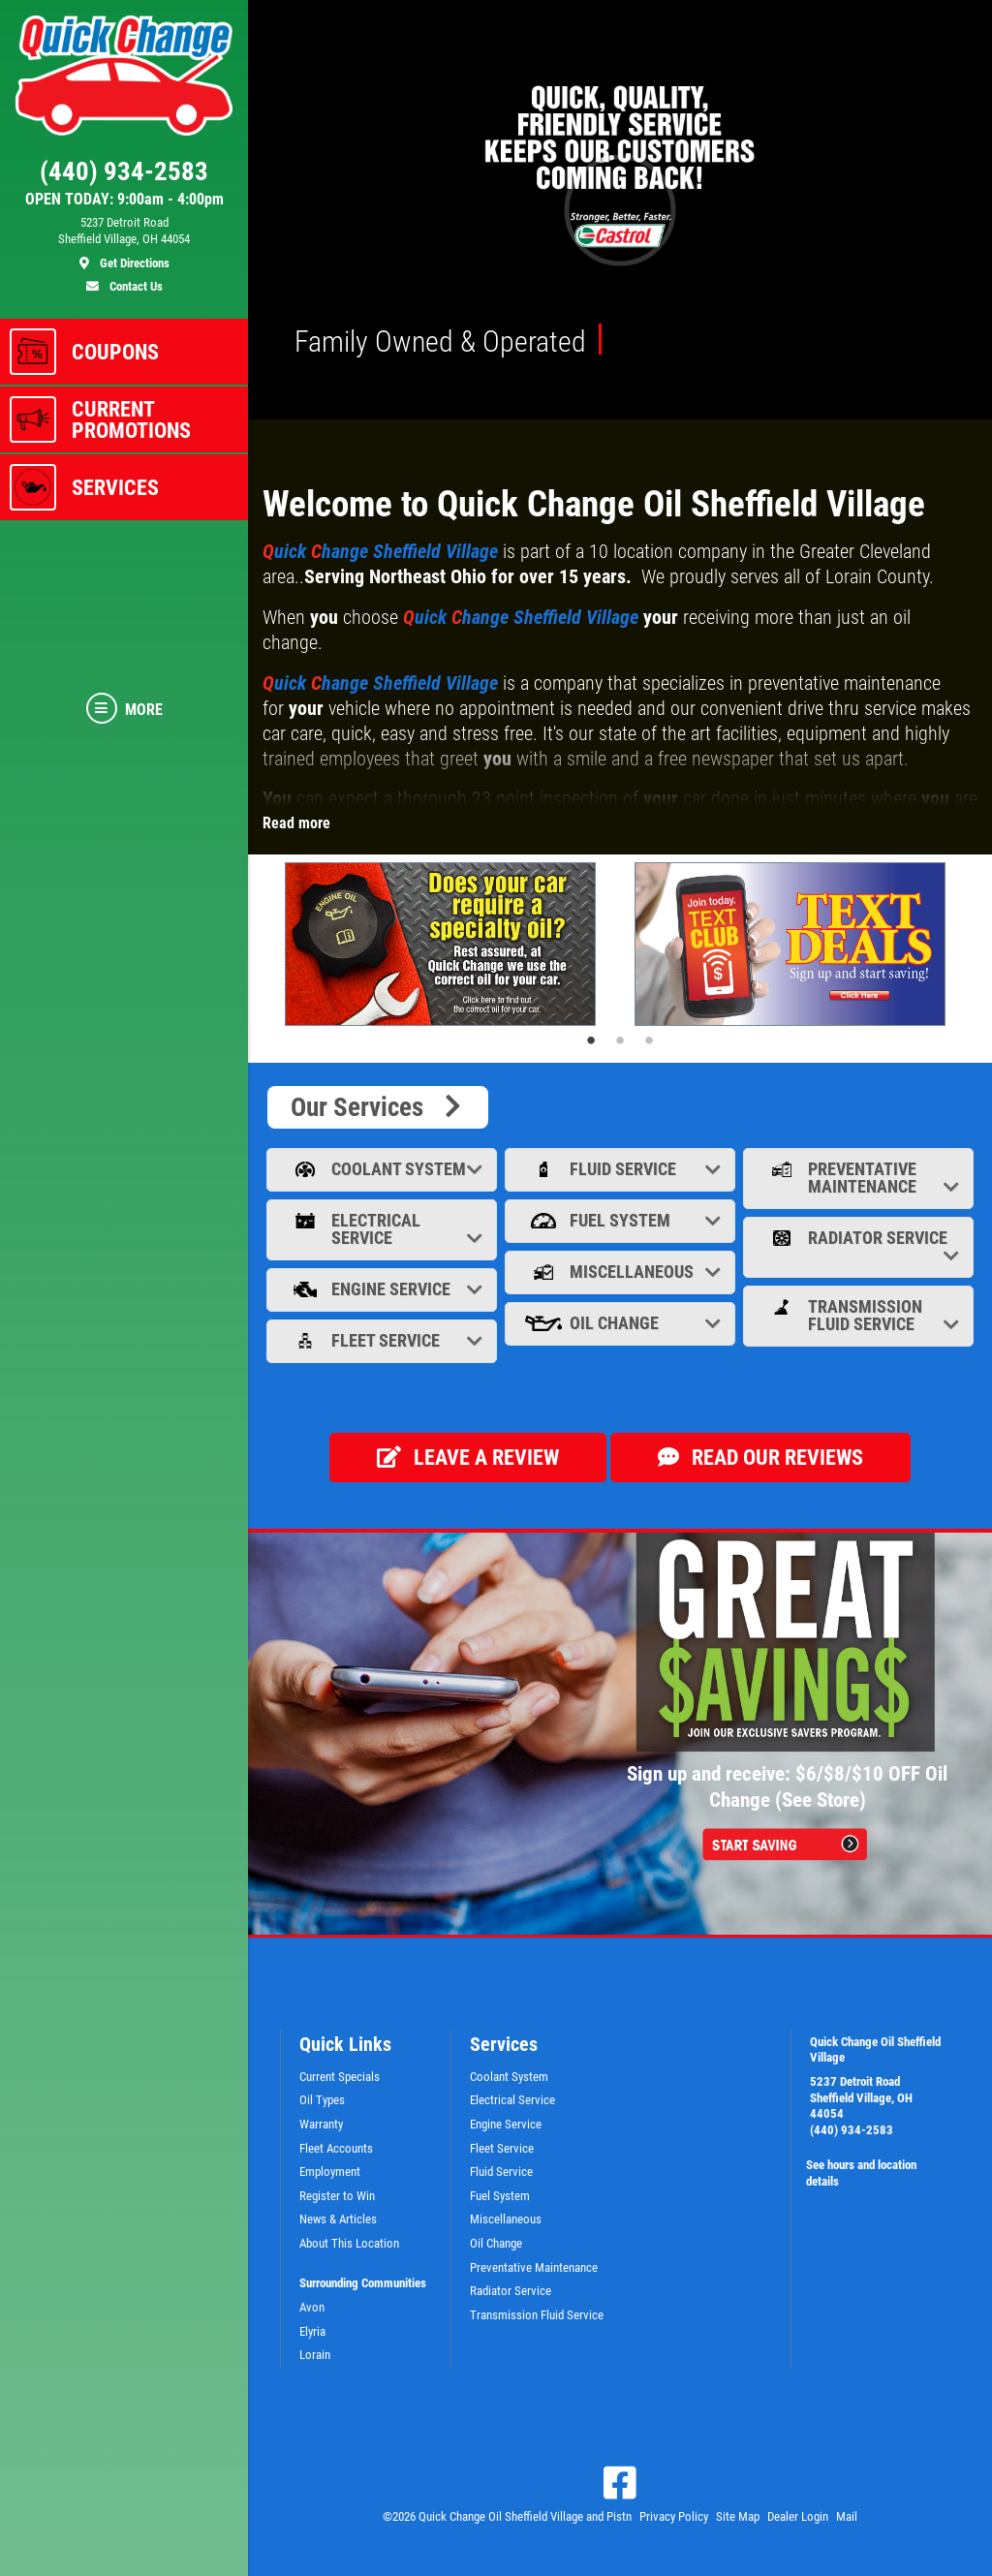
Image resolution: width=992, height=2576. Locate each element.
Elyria (312, 2331)
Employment (329, 2171)
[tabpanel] (445, 944)
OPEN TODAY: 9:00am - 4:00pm (124, 199)
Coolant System (383, 1169)
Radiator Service (860, 1246)
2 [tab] (620, 1040)
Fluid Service (622, 1169)
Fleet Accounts (336, 2148)
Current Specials (339, 2076)
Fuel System (622, 1220)
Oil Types (322, 2100)
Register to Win (337, 2195)
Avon (312, 2307)
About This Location (349, 2243)
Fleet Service (383, 1340)
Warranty (321, 2124)
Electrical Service (383, 1229)
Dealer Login (797, 2516)
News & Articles (338, 2219)
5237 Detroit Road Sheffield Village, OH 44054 (861, 2097)
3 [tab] (649, 1040)
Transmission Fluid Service (860, 1315)
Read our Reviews (760, 1457)
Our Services (378, 1107)
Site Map (738, 2516)
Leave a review (468, 1457)
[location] (124, 243)
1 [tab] (591, 1040)
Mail (846, 2516)
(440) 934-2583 (851, 2130)
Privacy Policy (673, 2516)
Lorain (314, 2354)
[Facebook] (620, 2483)
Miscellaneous (622, 1271)
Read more (296, 823)
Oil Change (622, 1323)
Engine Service (383, 1289)
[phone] (124, 176)
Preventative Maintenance (860, 1177)
